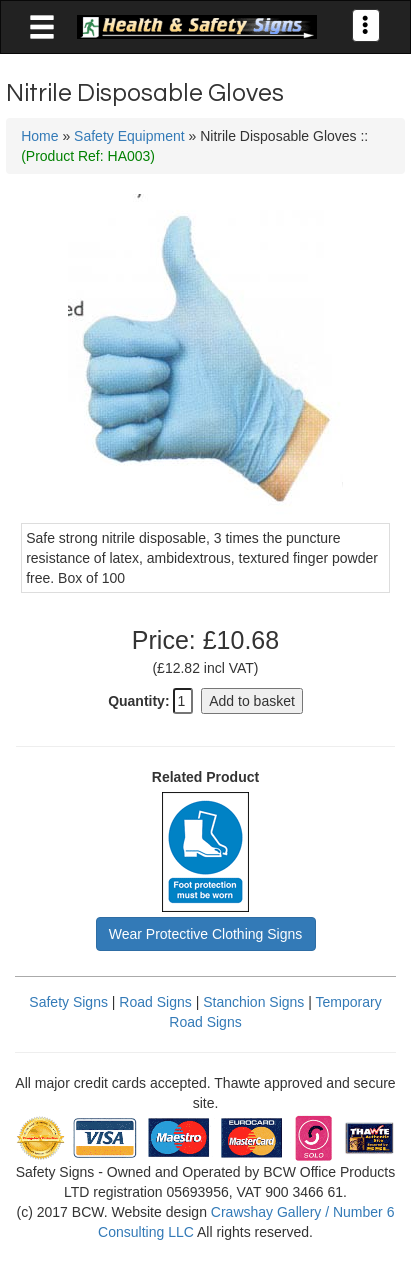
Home (39, 136)
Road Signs (155, 1002)
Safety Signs (68, 1002)
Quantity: (138, 701)
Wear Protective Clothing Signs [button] (206, 934)
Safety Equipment (129, 136)
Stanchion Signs (253, 1002)
